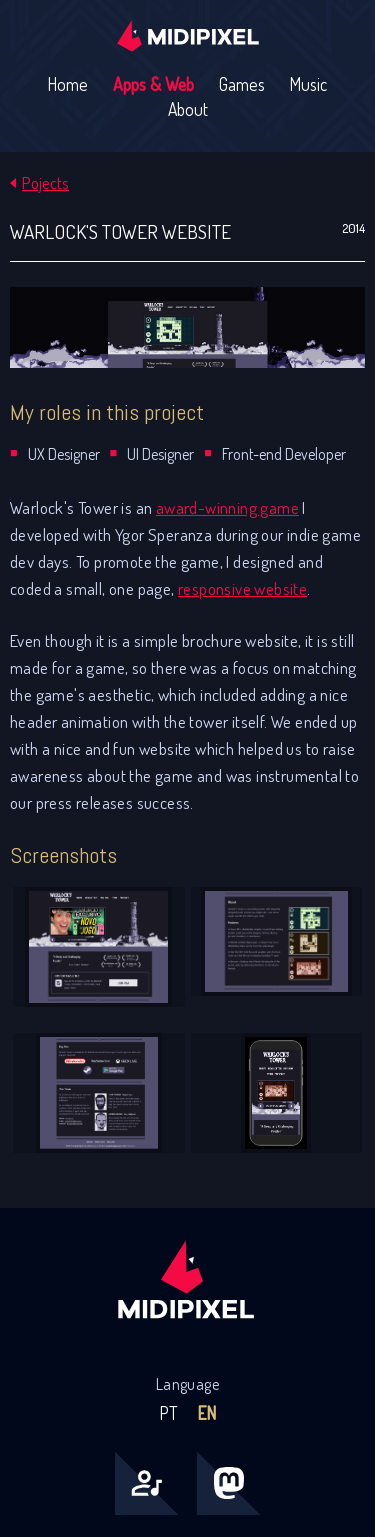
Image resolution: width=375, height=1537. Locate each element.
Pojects (45, 182)
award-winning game (227, 507)
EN (206, 1413)
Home (68, 84)
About (188, 109)
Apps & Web (153, 84)
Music (308, 84)
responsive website (242, 588)
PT (169, 1413)
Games (242, 84)
